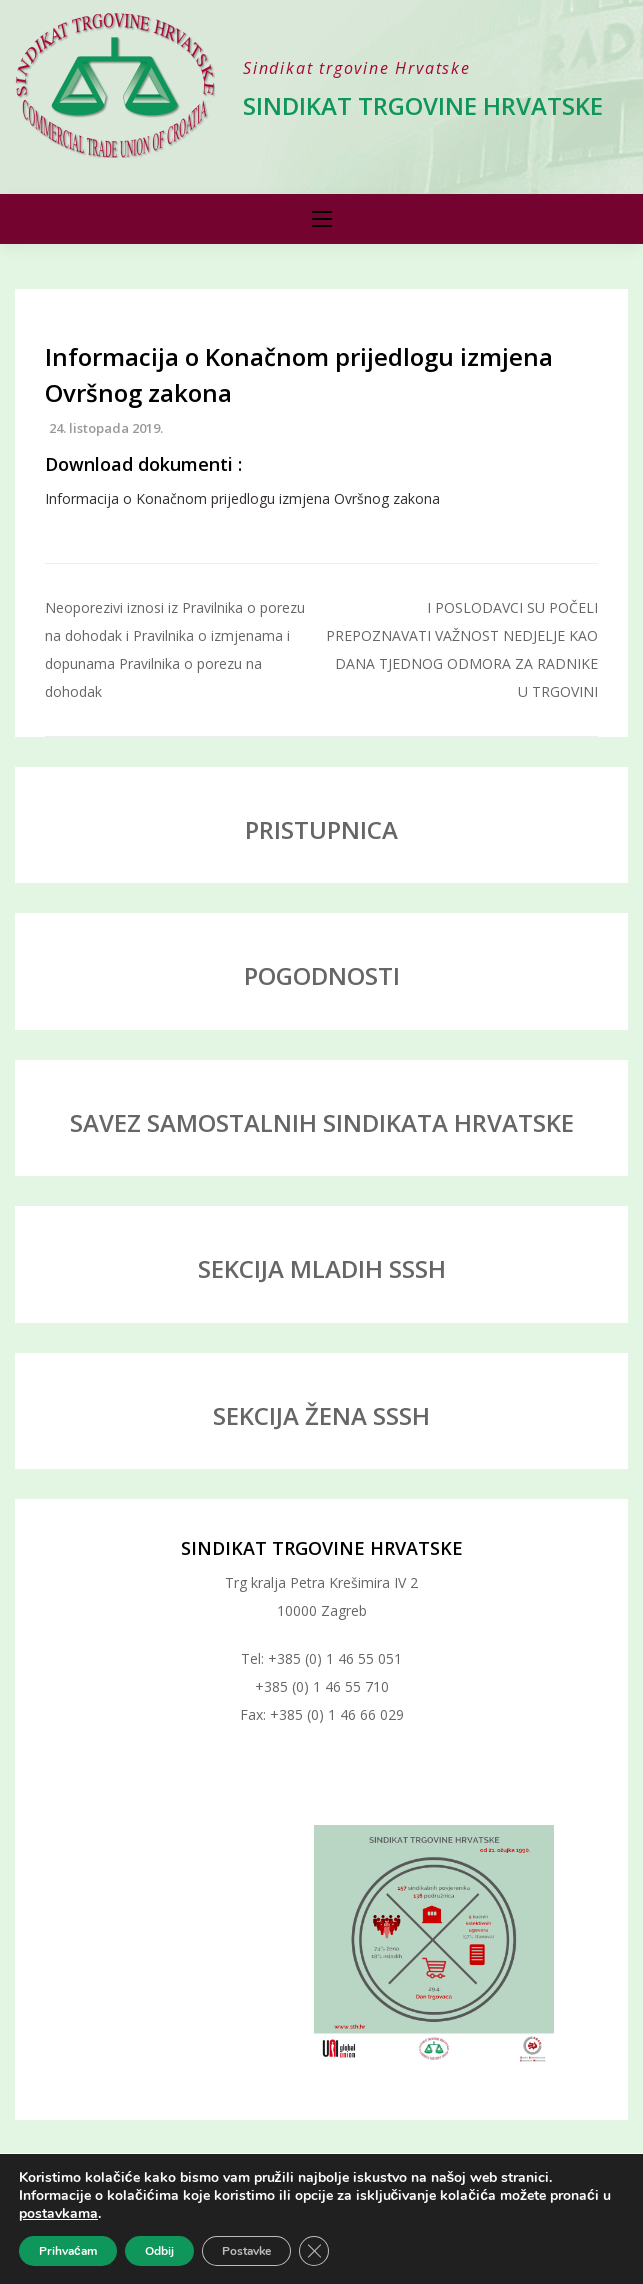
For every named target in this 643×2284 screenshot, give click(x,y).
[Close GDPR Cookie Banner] (314, 2251)
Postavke (246, 2251)
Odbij (159, 2251)
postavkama (58, 2214)
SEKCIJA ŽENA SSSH (321, 1415)
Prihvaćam (68, 2251)
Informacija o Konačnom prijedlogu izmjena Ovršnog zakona (242, 498)
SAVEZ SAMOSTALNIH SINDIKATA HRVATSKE (322, 1122)
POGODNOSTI (322, 975)
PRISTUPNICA (321, 829)
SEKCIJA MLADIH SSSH (322, 1268)
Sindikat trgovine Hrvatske (423, 105)
